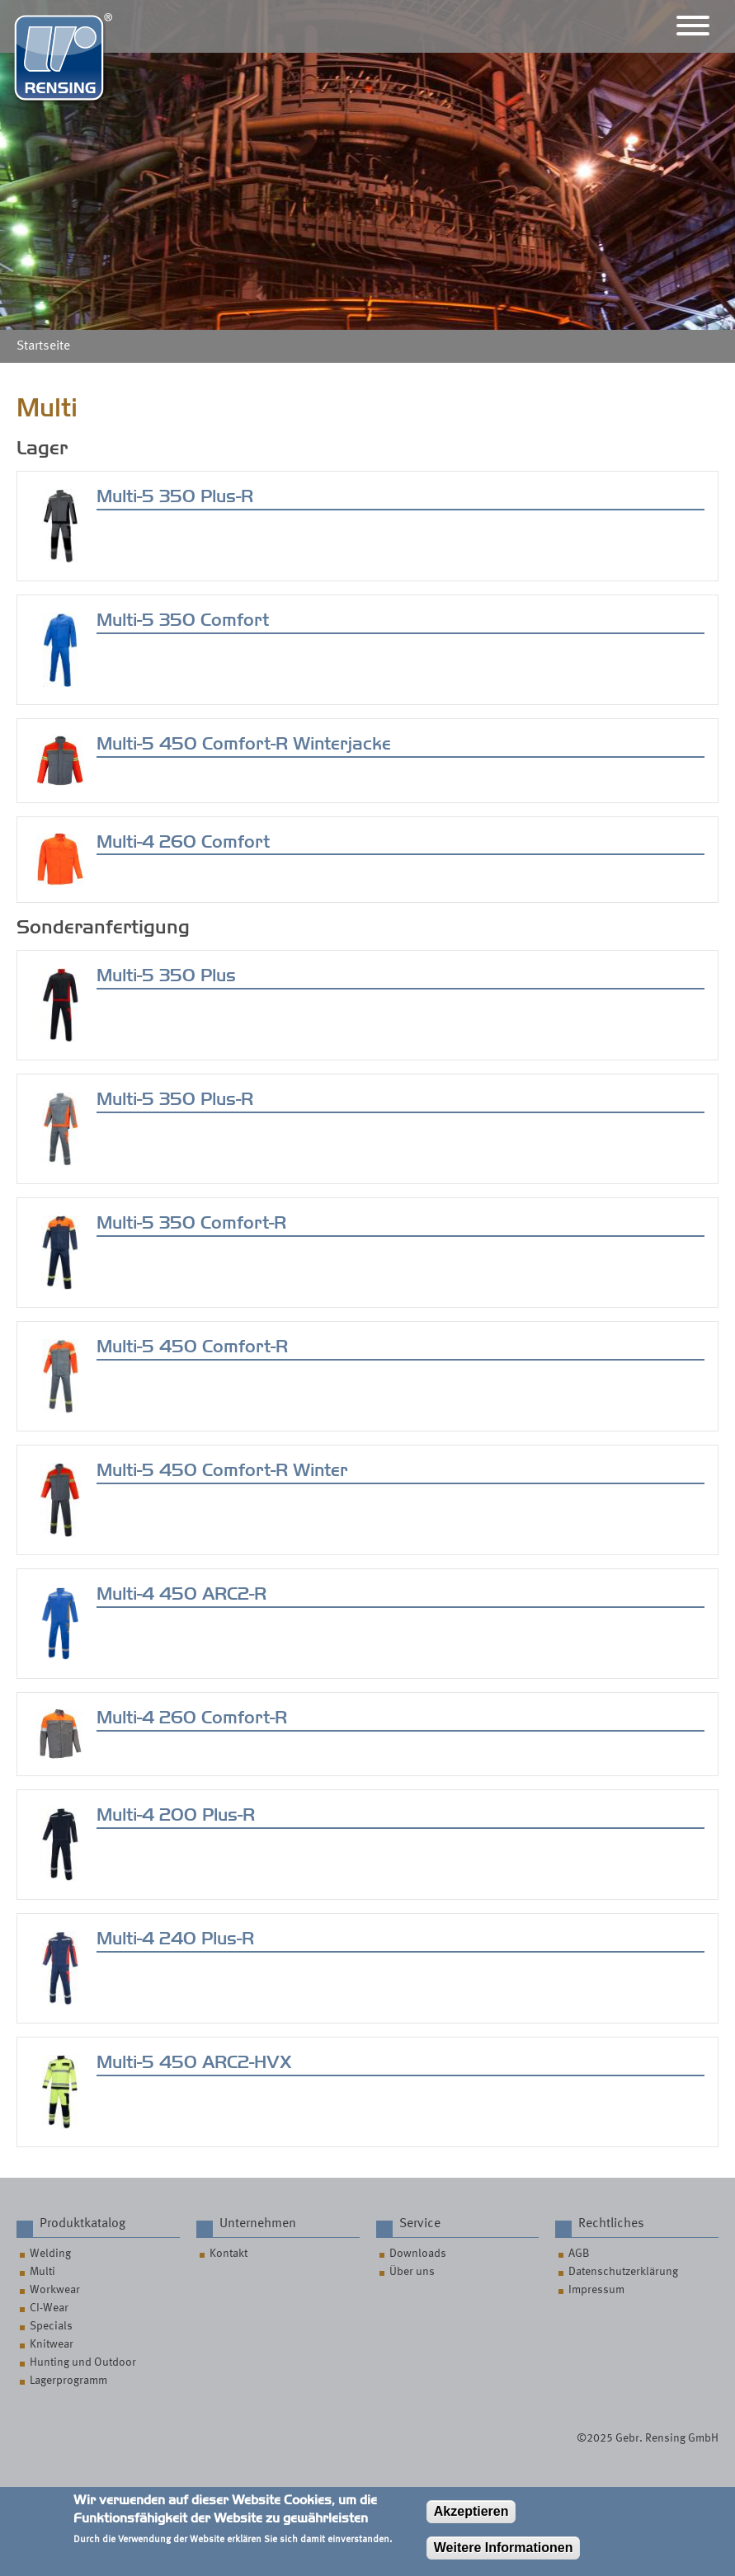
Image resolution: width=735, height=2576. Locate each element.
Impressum (596, 2290)
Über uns (412, 2272)
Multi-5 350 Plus (166, 975)
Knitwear (51, 2344)
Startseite (43, 346)
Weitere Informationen (503, 2556)
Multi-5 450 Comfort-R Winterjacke (244, 744)
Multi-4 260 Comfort (183, 842)
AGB (579, 2253)
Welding (50, 2253)
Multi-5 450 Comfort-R (192, 1346)
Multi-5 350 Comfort (183, 620)
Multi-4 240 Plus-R (175, 1939)
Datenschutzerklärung (623, 2272)
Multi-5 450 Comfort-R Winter (222, 1470)
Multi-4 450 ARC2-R (181, 1594)
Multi (42, 2272)
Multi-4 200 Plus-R (176, 1815)
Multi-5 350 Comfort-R (191, 1223)
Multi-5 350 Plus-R (175, 496)
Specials (51, 2326)
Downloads (417, 2253)
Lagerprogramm (68, 2380)
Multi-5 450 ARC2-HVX (194, 2062)
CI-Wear (49, 2308)
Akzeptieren (471, 2520)
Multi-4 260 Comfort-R (192, 1718)
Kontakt (228, 2253)
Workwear (55, 2290)
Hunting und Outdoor (83, 2362)
